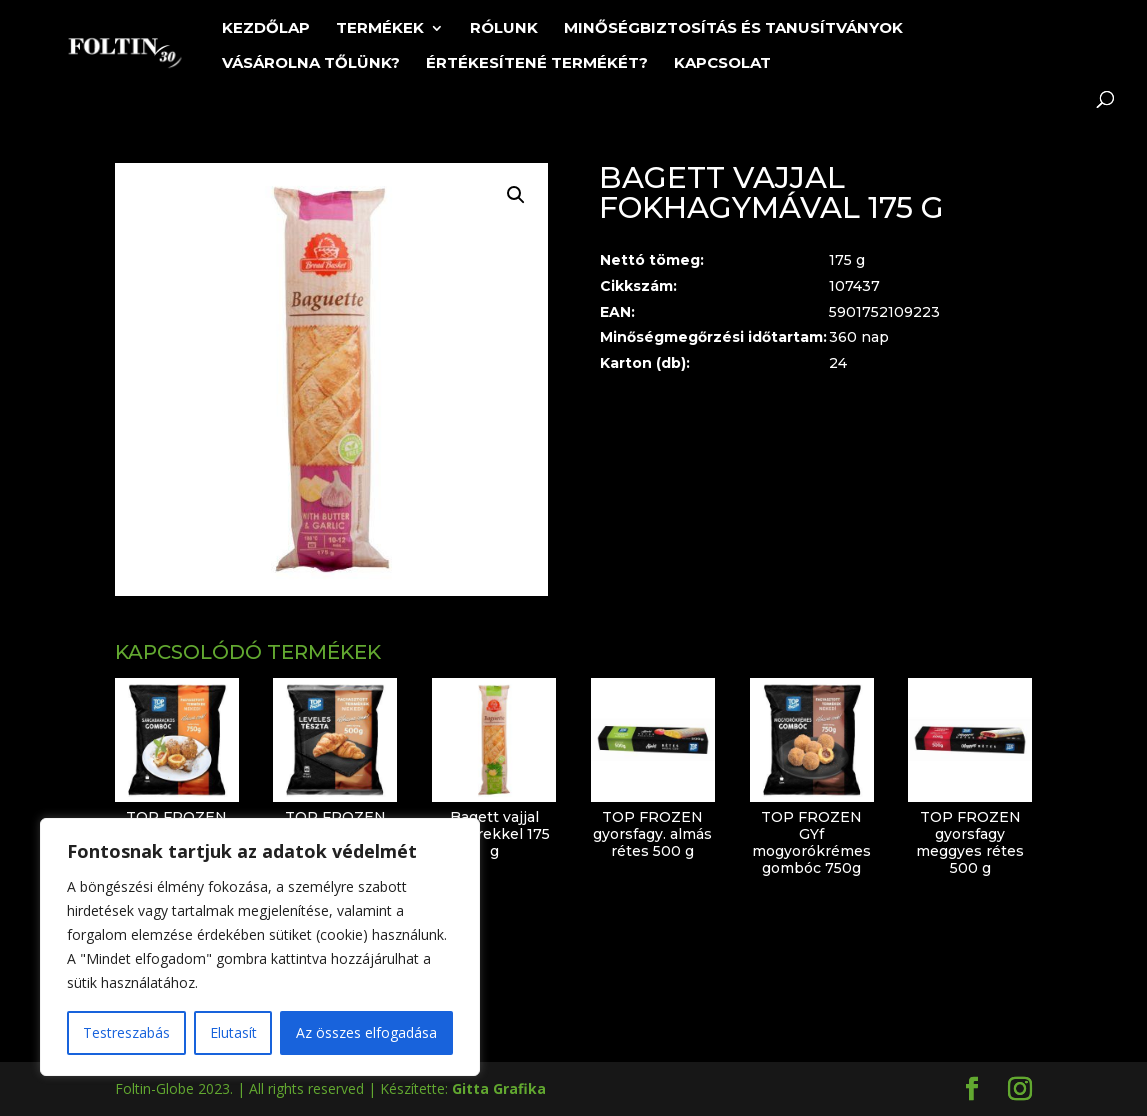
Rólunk (504, 29)
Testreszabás (126, 1032)
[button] (516, 195)
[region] (260, 947)
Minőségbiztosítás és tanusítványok (733, 29)
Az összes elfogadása (366, 1032)
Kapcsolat (722, 64)
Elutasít (233, 1032)
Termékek (380, 29)
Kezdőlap (266, 29)
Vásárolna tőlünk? (311, 64)
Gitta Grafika (499, 1088)
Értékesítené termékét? (537, 64)
